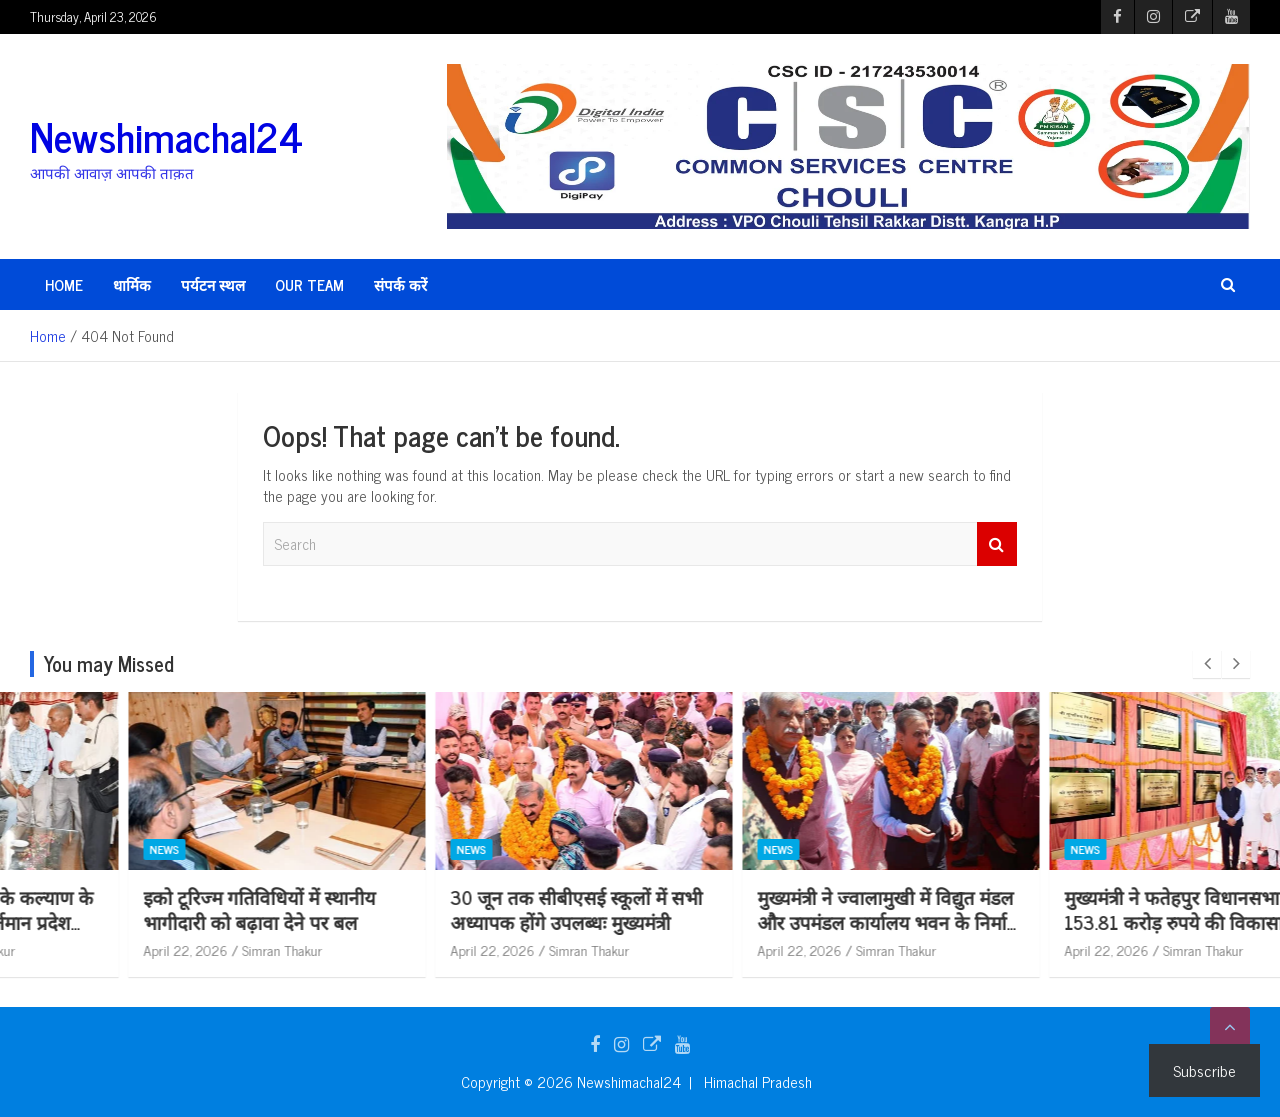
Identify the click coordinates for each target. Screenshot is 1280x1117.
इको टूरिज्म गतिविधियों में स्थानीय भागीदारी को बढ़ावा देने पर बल (469, 909)
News (67, 850)
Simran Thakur (185, 949)
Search (997, 544)
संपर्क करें (400, 284)
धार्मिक (132, 284)
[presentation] (1207, 664)
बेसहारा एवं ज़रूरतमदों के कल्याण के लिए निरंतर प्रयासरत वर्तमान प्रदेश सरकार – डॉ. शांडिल (174, 921)
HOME (64, 284)
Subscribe (1204, 1070)
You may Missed (109, 663)
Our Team (309, 284)
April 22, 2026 (88, 949)
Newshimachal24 (166, 136)
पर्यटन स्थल (213, 284)
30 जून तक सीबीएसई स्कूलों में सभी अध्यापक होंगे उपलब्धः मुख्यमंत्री (786, 909)
